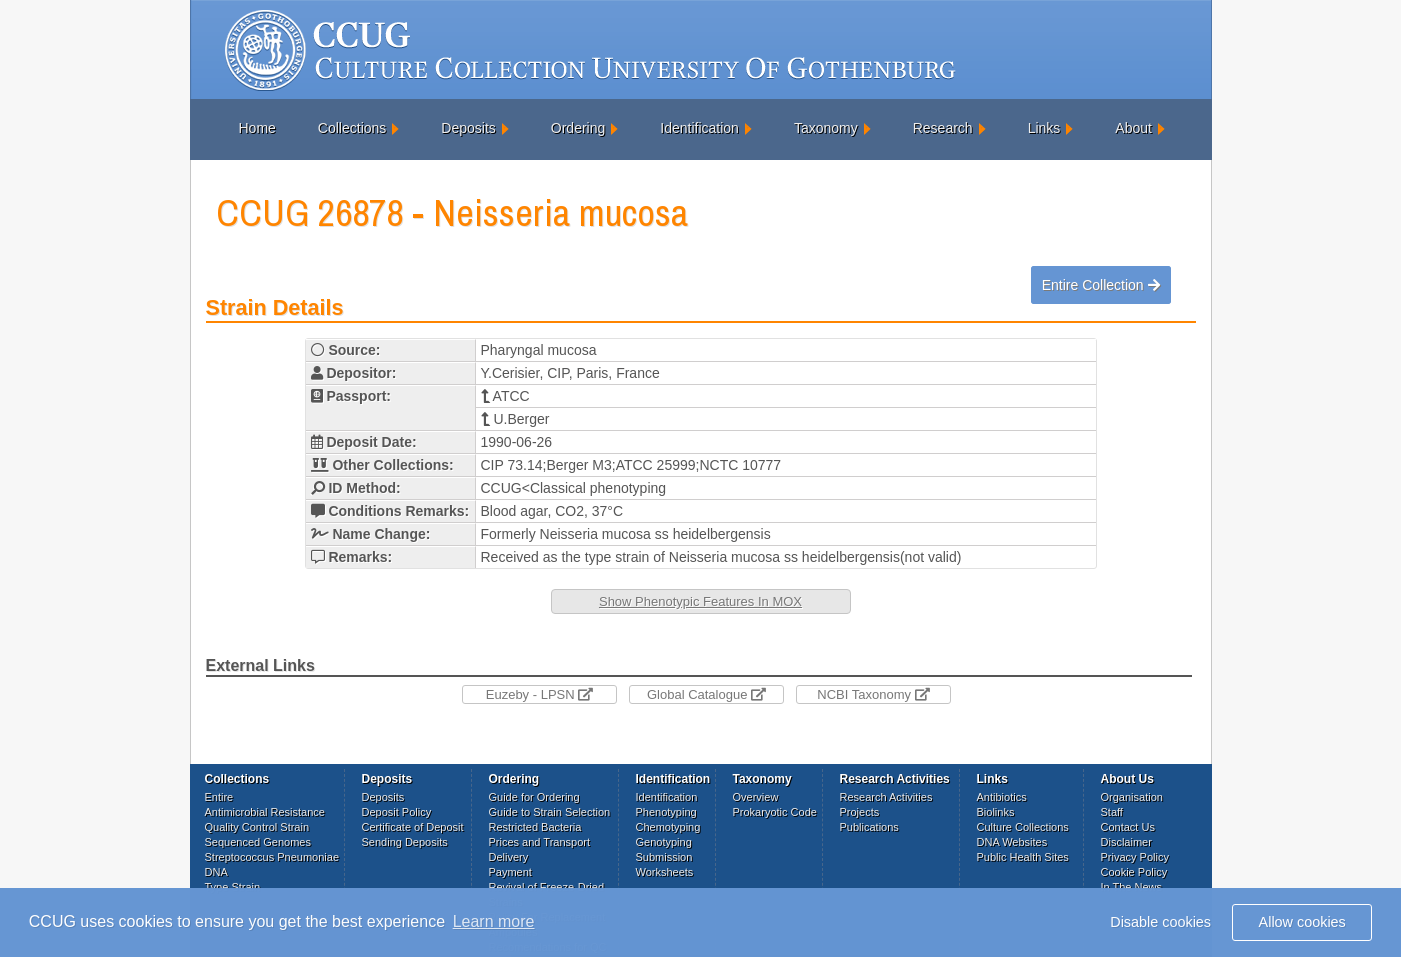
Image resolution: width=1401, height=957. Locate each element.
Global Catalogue (706, 694)
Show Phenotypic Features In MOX (700, 601)
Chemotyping (668, 827)
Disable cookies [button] (1160, 922)
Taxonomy (826, 128)
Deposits (468, 128)
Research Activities (886, 797)
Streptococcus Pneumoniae (272, 857)
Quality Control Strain (257, 827)
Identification (699, 128)
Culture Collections (1023, 827)
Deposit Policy (397, 812)
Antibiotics (1002, 797)
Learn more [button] (494, 921)
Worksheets (665, 872)
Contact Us (1128, 827)
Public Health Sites (1023, 857)
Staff (1112, 812)
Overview (756, 797)
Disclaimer (1126, 842)
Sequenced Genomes (258, 842)
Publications (869, 827)
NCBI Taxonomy (873, 694)
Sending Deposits (405, 842)
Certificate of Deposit (413, 827)
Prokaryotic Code (775, 812)
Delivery (509, 857)
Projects (860, 812)
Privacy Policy (1135, 857)
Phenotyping (666, 812)
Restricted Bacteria (535, 827)
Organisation (1132, 797)
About (1133, 128)
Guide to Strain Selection (550, 812)
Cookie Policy (1134, 872)
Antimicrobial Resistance (265, 812)
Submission (664, 857)
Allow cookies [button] (1302, 922)
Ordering (578, 128)
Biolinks (996, 812)
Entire (219, 797)
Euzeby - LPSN (540, 694)
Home (257, 128)
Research (943, 128)
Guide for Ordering (534, 797)
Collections (352, 128)
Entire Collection (1101, 285)
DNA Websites (1012, 842)
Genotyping (664, 842)
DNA (216, 872)
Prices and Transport (540, 842)
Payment (510, 872)
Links (1044, 128)
